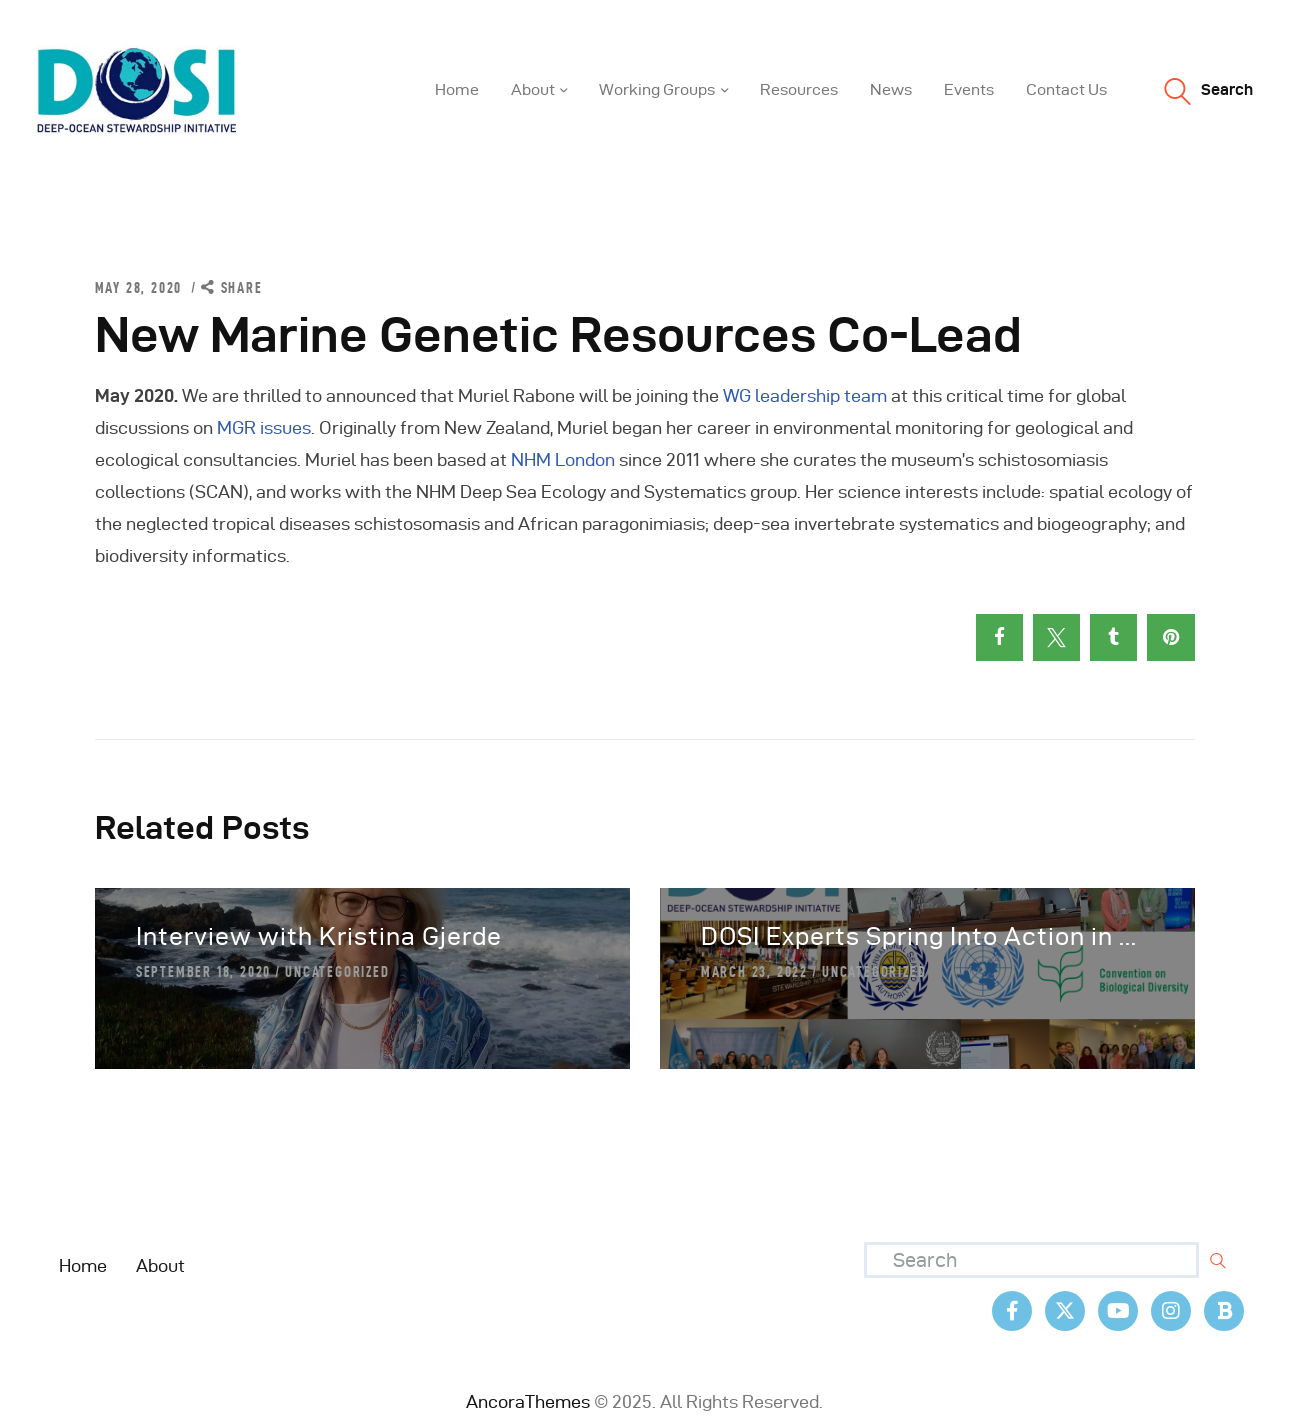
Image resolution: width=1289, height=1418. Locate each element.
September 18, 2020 (203, 972)
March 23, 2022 (754, 972)
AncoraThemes (528, 1401)
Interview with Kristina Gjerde (319, 936)
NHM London (563, 459)
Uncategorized (337, 972)
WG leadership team (805, 395)
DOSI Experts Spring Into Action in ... (919, 936)
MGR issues (264, 427)
